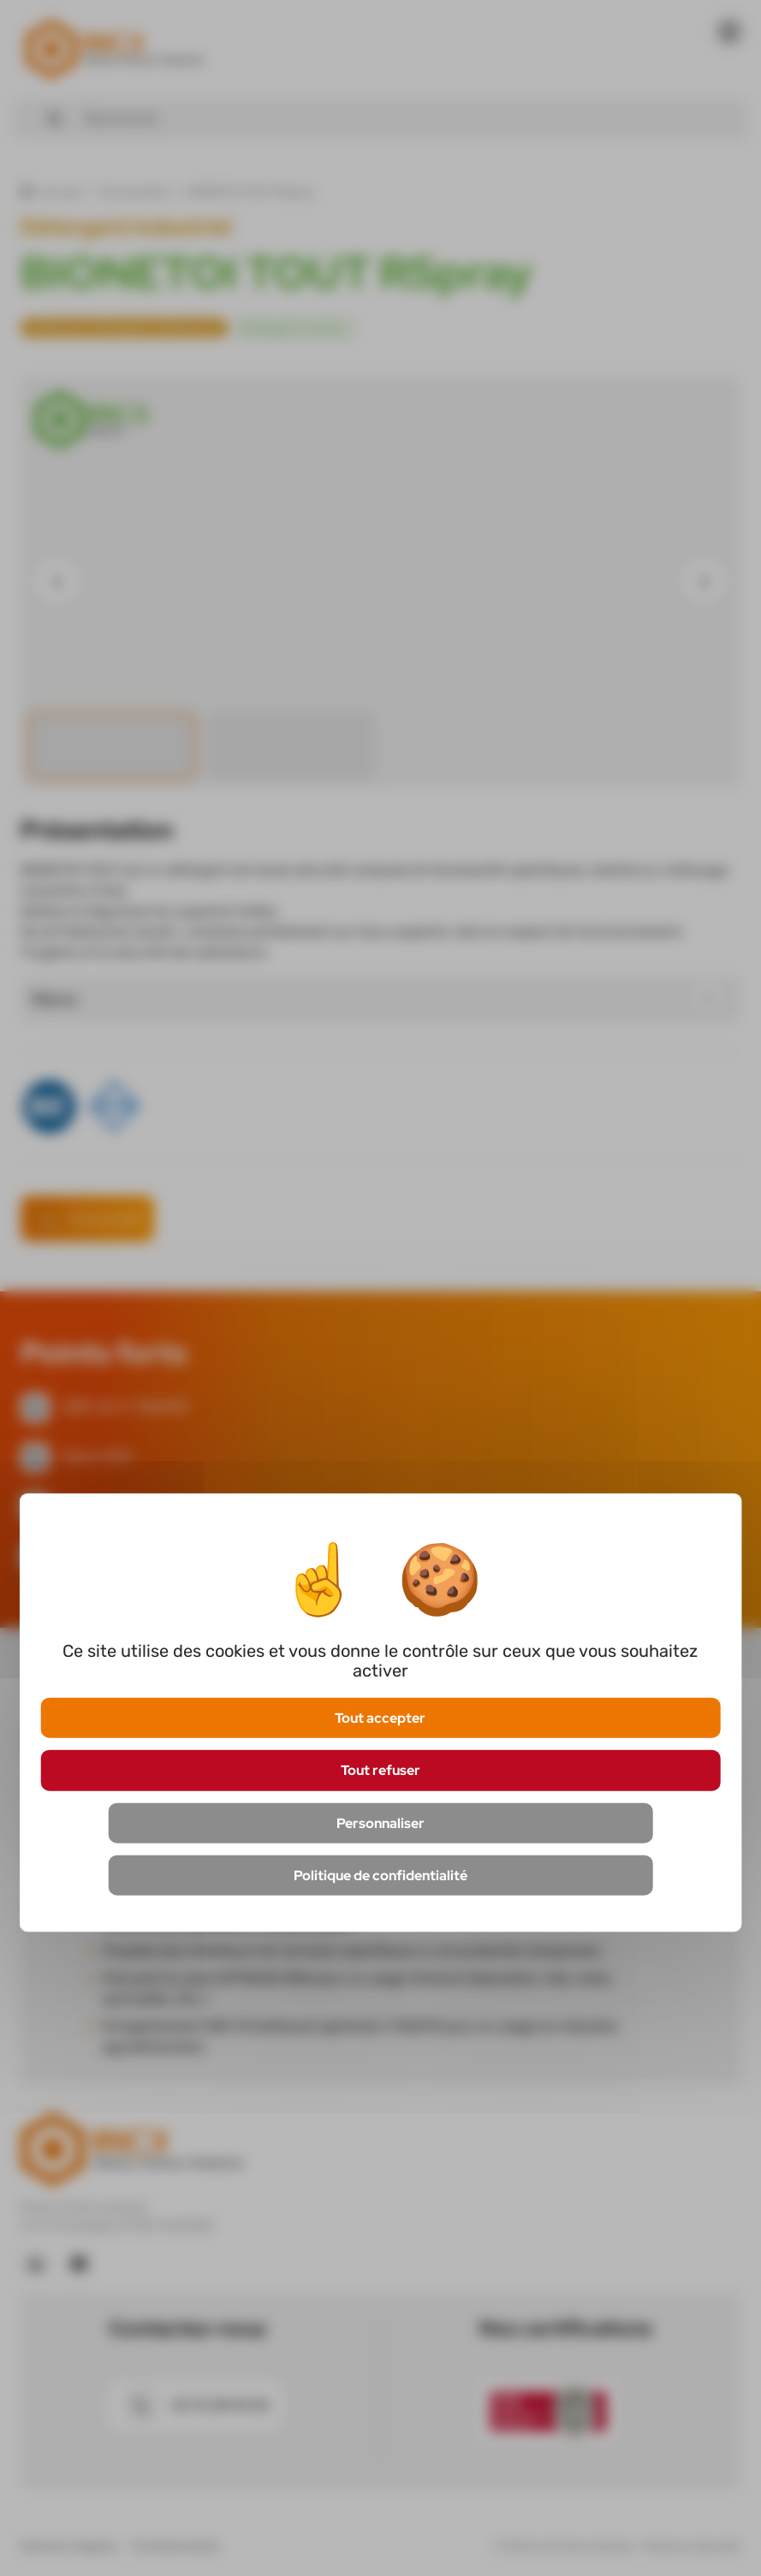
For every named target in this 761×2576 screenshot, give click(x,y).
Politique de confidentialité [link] (380, 1875)
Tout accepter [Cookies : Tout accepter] (380, 1718)
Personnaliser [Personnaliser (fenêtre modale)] (380, 1822)
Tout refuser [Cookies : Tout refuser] (380, 1770)
